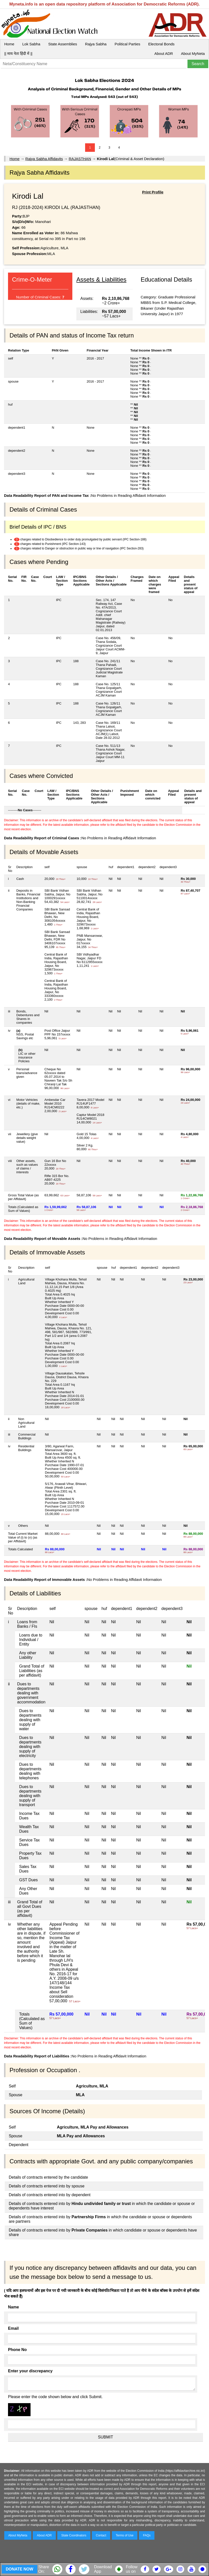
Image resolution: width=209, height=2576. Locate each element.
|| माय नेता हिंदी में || (18, 53)
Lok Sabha (31, 44)
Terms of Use (125, 2535)
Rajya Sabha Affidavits (44, 159)
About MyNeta (193, 53)
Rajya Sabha (96, 44)
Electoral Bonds (161, 44)
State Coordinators (73, 2535)
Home (9, 44)
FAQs (146, 2535)
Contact (101, 2535)
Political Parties (127, 44)
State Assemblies (62, 44)
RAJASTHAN (80, 159)
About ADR (163, 53)
